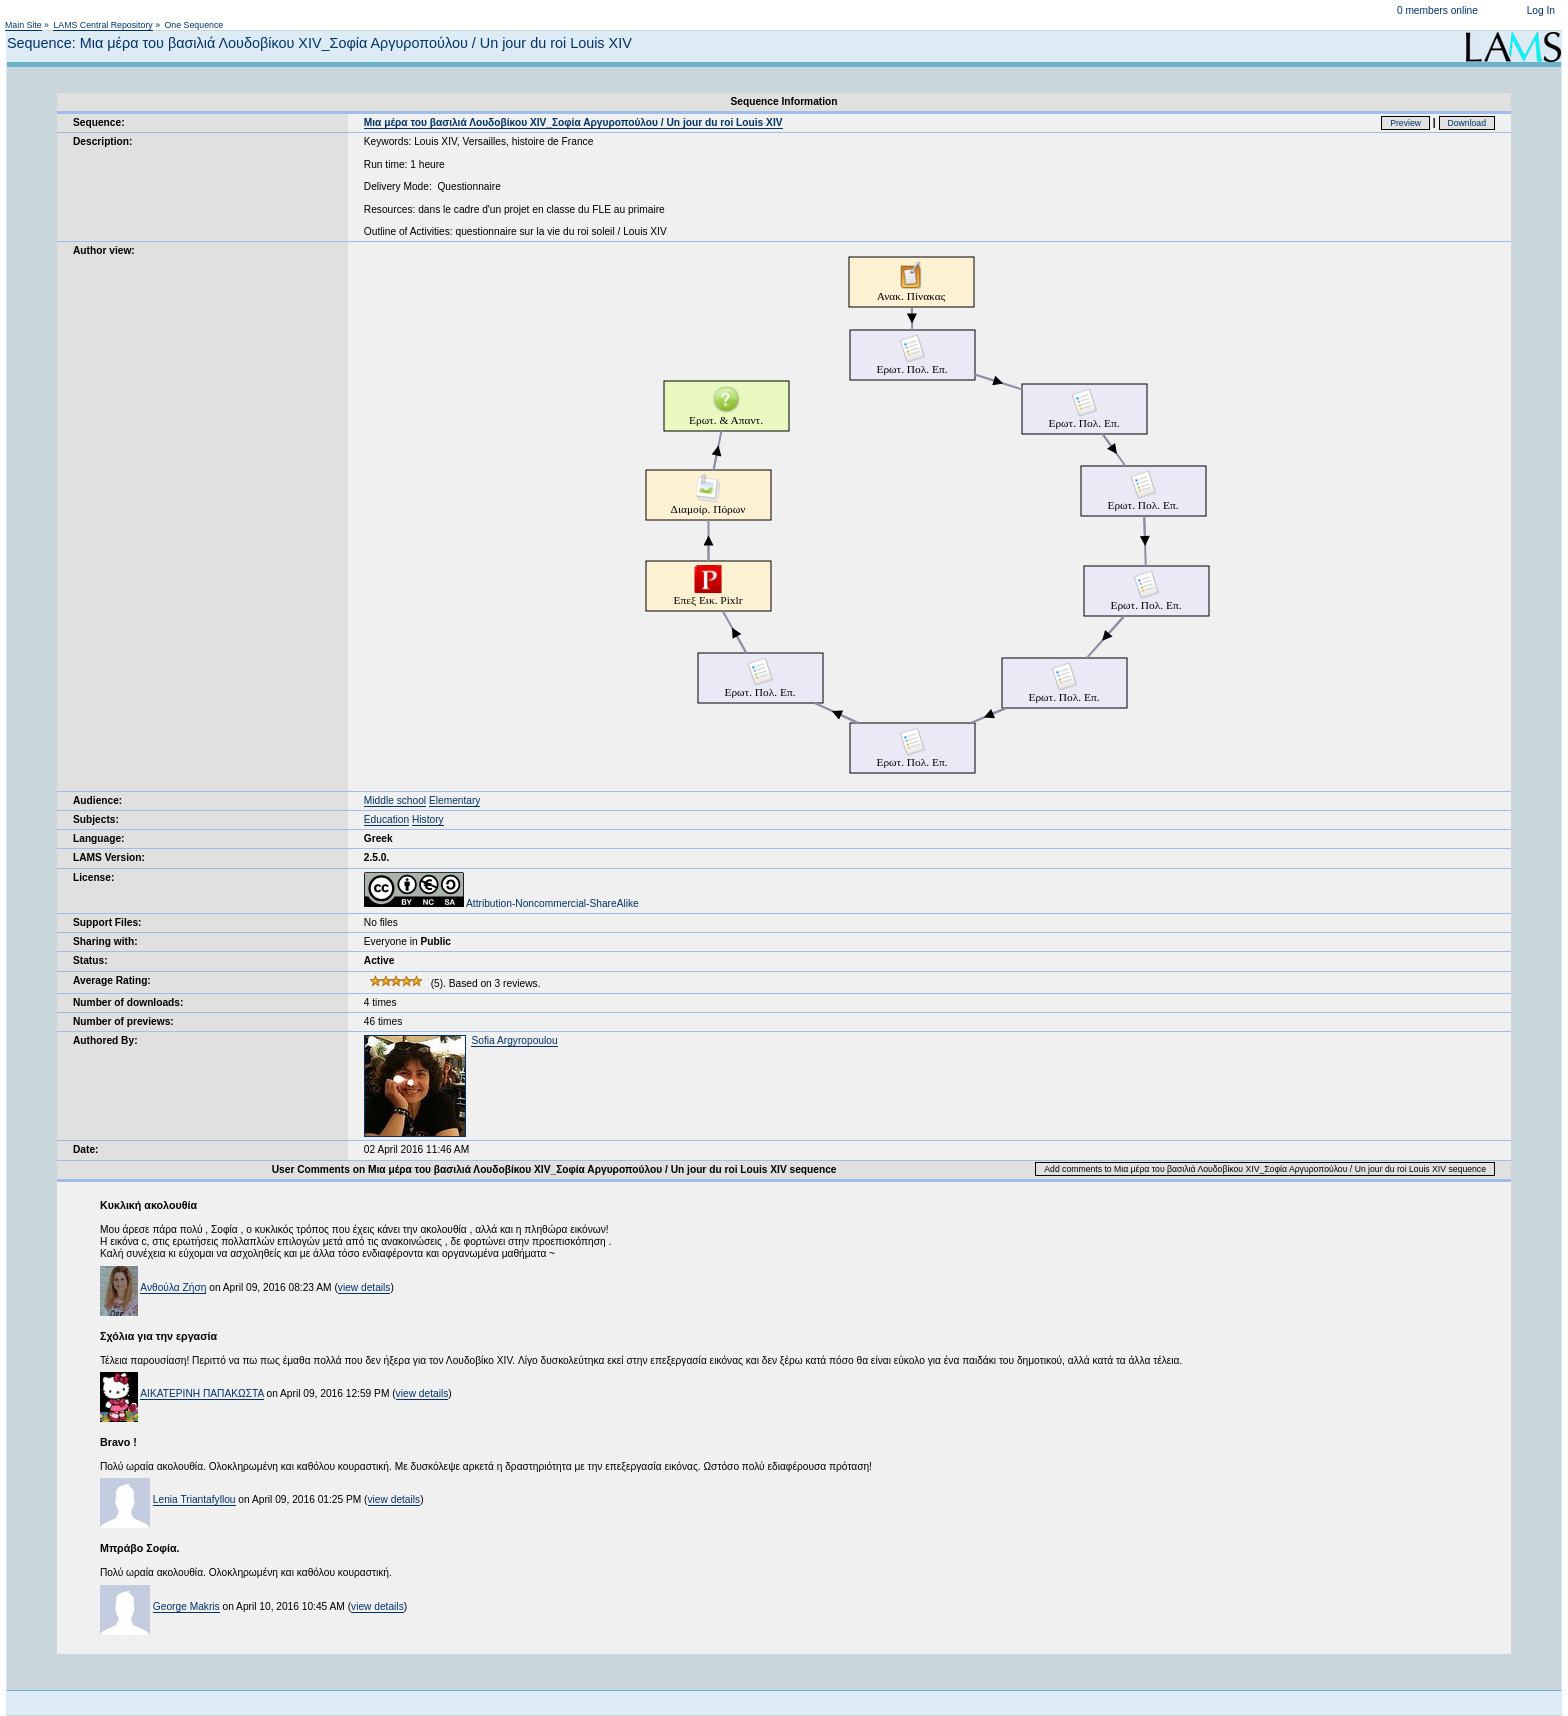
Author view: (104, 250)
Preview (1405, 123)
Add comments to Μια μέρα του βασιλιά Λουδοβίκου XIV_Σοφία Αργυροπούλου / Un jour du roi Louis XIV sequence (1265, 1169)
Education (386, 819)
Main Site (23, 25)
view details (364, 1287)
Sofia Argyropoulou (514, 1040)
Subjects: (96, 819)
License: (93, 877)
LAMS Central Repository (102, 25)
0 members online (1437, 10)
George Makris (186, 1606)
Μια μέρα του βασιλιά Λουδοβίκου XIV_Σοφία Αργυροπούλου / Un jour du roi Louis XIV (573, 122)
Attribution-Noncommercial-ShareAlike (501, 903)
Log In (1541, 10)
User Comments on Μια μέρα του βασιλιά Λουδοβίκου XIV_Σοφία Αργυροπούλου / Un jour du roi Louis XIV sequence (554, 1169)
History (428, 819)
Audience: (97, 800)
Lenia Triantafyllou (194, 1499)
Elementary (455, 800)
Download (1467, 123)
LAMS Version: (109, 857)
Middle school (395, 800)
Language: (99, 838)
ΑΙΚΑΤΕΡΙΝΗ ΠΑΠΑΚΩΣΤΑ (201, 1393)
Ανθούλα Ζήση (173, 1287)
